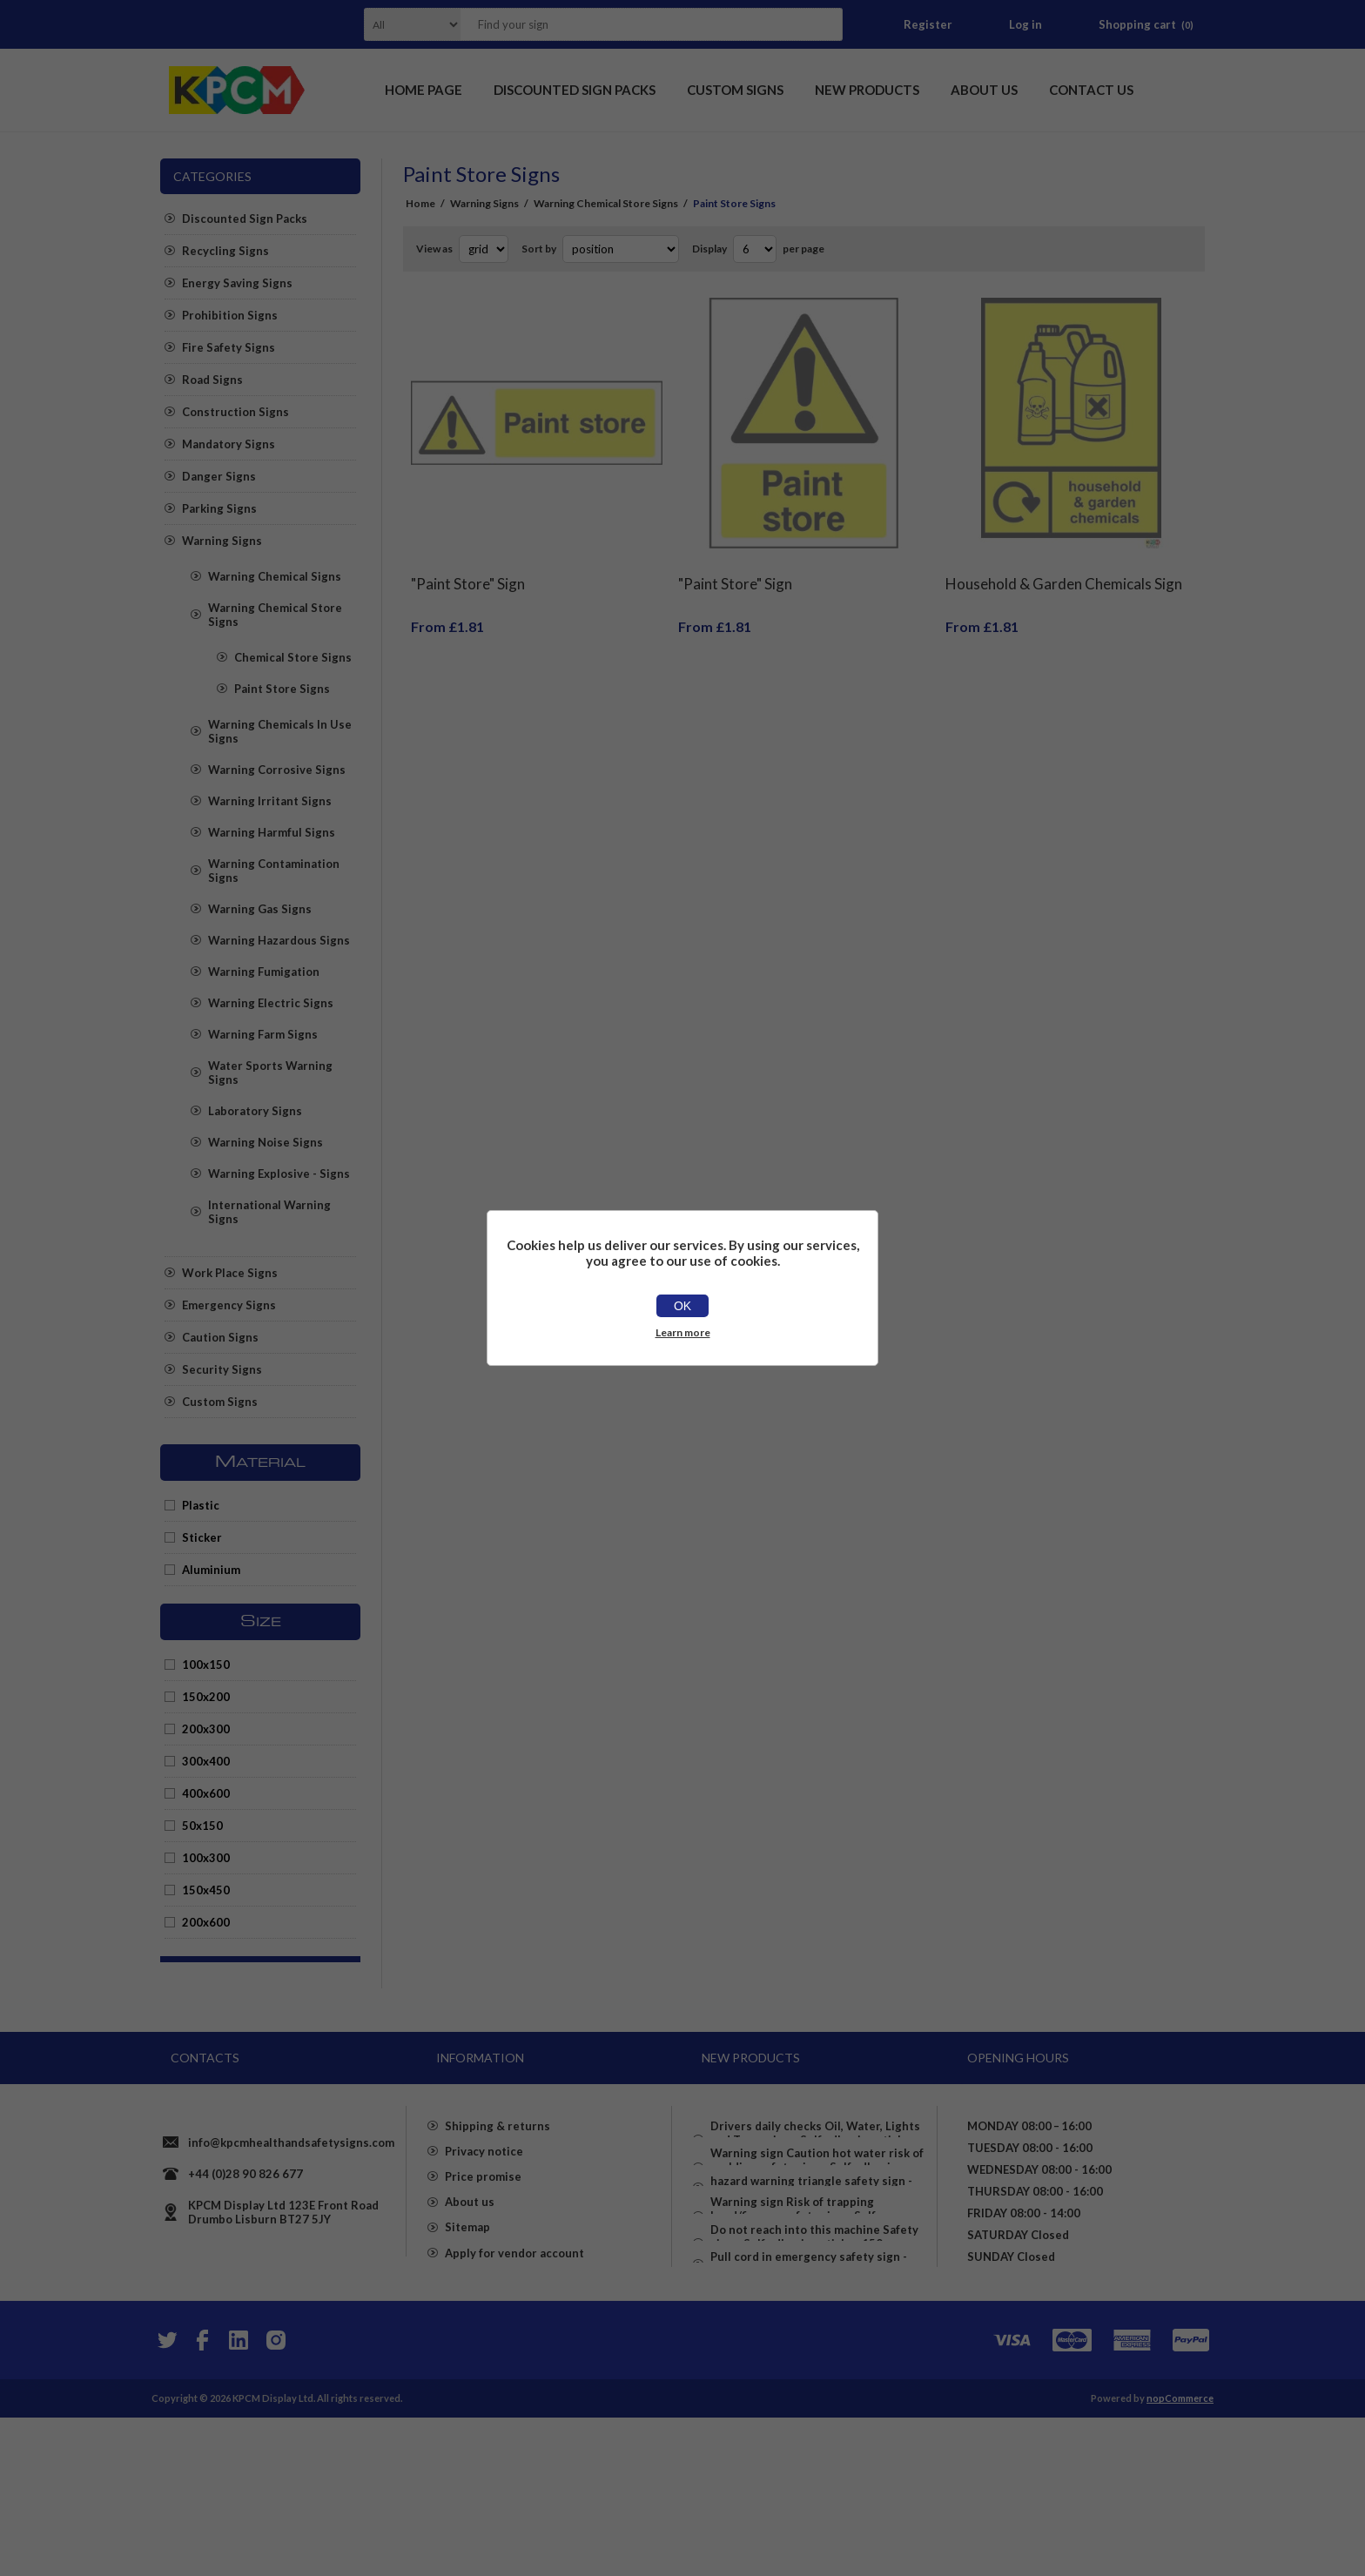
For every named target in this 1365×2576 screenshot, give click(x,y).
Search (824, 24)
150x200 (206, 1697)
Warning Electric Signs (270, 1003)
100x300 (206, 1858)
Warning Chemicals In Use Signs (280, 731)
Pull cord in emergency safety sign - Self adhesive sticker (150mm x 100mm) (818, 2411)
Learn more (683, 1332)
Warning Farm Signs (263, 1034)
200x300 (206, 1729)
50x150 (202, 1826)
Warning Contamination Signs (274, 870)
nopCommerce (1180, 2556)
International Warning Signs (269, 1212)
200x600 (206, 1922)
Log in (1025, 24)
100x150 (206, 1664)
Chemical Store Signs (293, 657)
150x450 (206, 1890)
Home (420, 203)
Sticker (202, 1537)
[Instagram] (275, 2498)
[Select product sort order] (620, 249)
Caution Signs (220, 1337)
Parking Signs (219, 508)
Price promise (483, 2254)
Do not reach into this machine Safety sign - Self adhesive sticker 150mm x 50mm (814, 2358)
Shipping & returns (497, 2191)
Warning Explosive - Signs (279, 1173)
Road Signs (212, 380)
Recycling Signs (225, 251)
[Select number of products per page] (755, 249)
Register (928, 24)
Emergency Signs (229, 1305)
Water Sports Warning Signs (270, 1072)
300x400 (206, 1761)
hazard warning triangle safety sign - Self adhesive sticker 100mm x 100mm (815, 2247)
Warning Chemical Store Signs (275, 615)
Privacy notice (484, 2223)
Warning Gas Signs (260, 909)
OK (682, 1306)
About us (469, 2285)
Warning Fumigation (263, 972)
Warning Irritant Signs (270, 801)
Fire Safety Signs (228, 347)
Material (260, 1462)
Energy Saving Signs (237, 283)
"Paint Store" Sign (468, 571)
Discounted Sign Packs (244, 218)
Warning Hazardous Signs (279, 940)
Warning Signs (222, 541)
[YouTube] (238, 2498)
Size (260, 1622)
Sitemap (467, 2317)
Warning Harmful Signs (271, 832)
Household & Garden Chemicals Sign (1063, 571)
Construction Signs (235, 412)
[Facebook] (202, 2498)
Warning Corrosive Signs (277, 770)
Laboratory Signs (255, 1111)
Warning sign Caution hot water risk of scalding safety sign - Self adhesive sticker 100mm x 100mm (817, 2195)
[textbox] (629, 24)
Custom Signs (220, 1402)
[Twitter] (165, 2498)
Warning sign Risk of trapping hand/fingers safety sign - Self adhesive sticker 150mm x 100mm (803, 2299)
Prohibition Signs (230, 315)
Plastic (200, 1505)
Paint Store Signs (282, 689)
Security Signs (222, 1369)
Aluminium (211, 1570)
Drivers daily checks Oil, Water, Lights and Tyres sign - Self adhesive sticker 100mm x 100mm (815, 2135)
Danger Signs (219, 476)
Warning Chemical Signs (274, 576)
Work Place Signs (230, 1273)
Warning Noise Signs (265, 1142)
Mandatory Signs (228, 444)
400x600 (206, 1793)
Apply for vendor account (514, 2348)
